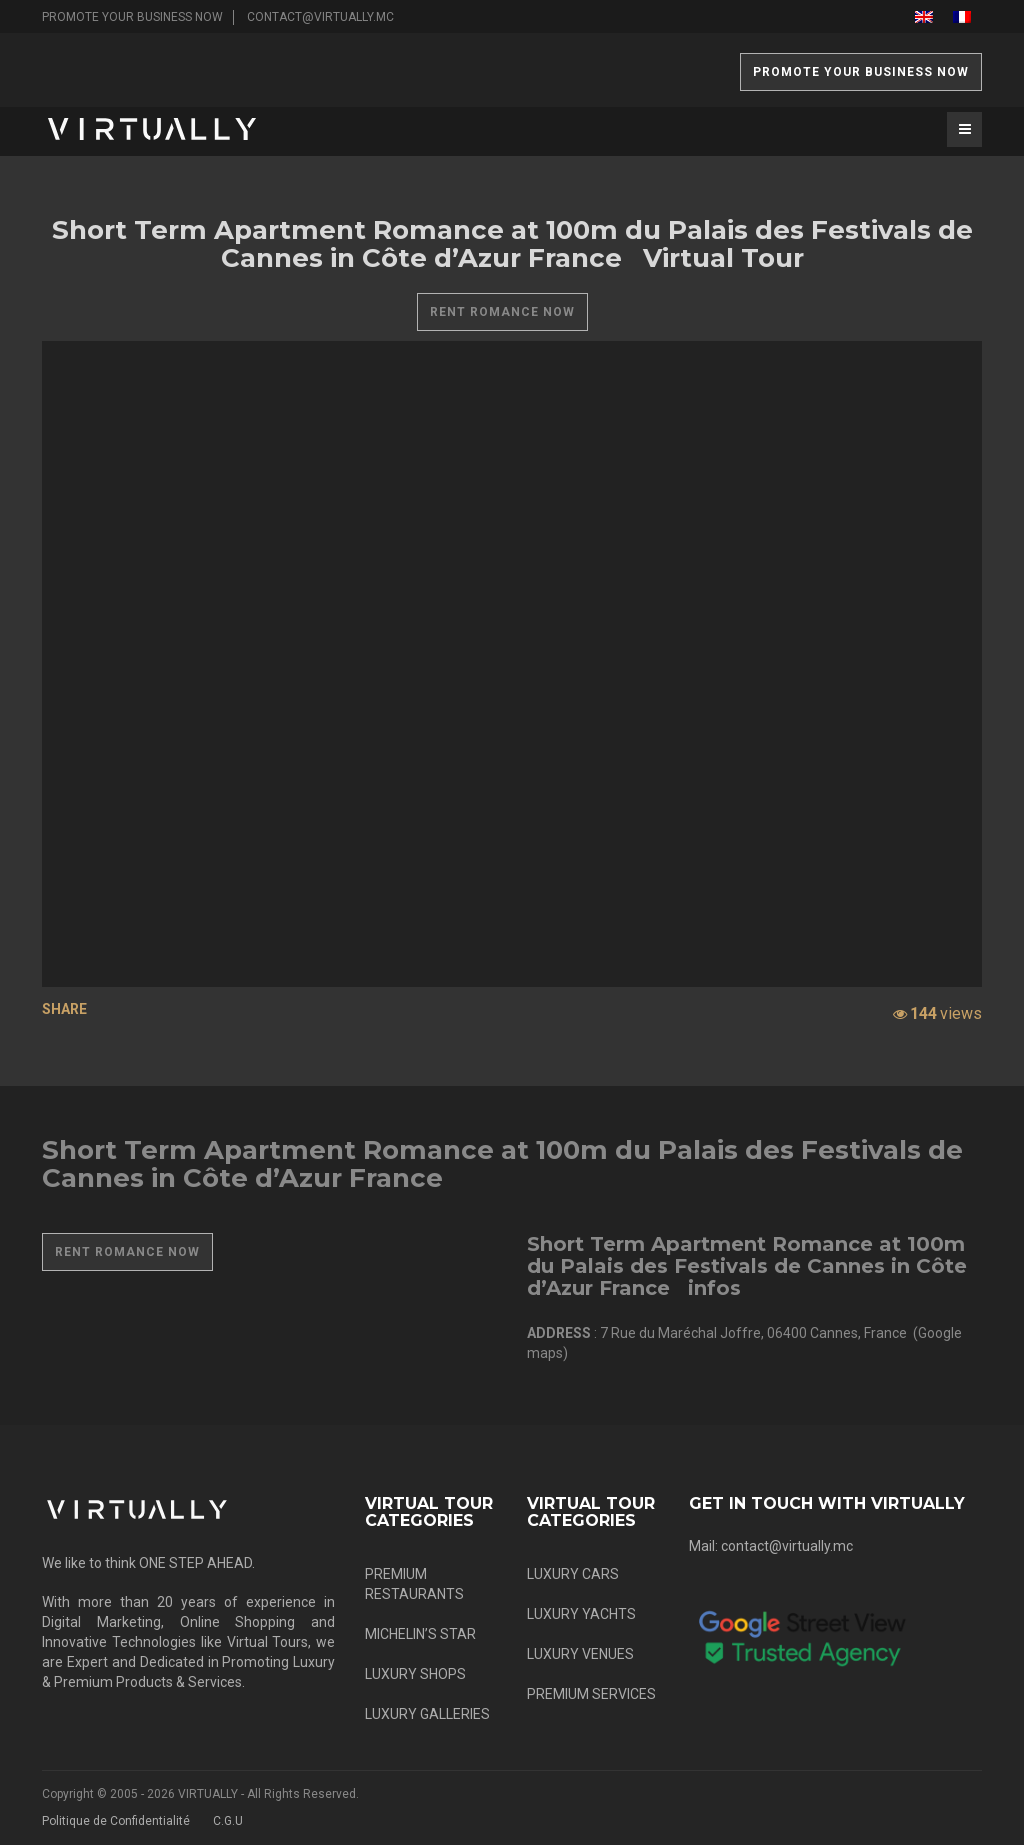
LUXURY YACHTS (581, 1614)
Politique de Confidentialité (116, 1821)
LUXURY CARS (573, 1574)
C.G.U (228, 1821)
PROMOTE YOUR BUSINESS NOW (132, 17)
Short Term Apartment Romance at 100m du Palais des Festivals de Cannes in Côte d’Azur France (502, 1164)
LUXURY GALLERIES (427, 1714)
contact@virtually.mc (320, 17)
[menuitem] (924, 16)
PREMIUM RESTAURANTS (414, 1584)
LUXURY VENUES (580, 1654)
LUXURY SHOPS (415, 1674)
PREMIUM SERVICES (591, 1694)
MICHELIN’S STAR (420, 1634)
